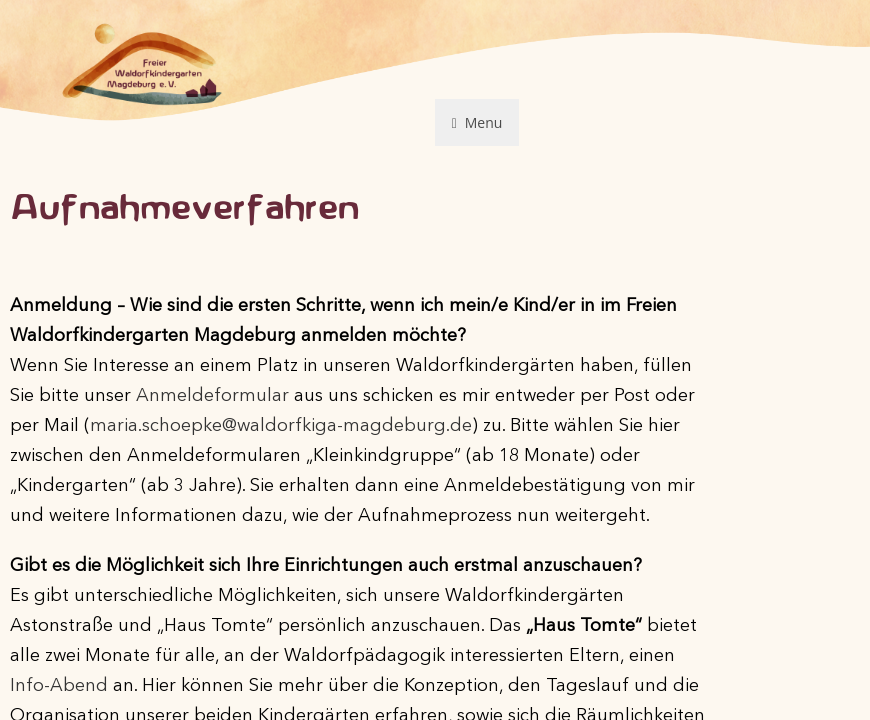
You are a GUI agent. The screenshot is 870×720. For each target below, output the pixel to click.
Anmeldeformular (212, 396)
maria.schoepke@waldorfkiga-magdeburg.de (281, 426)
